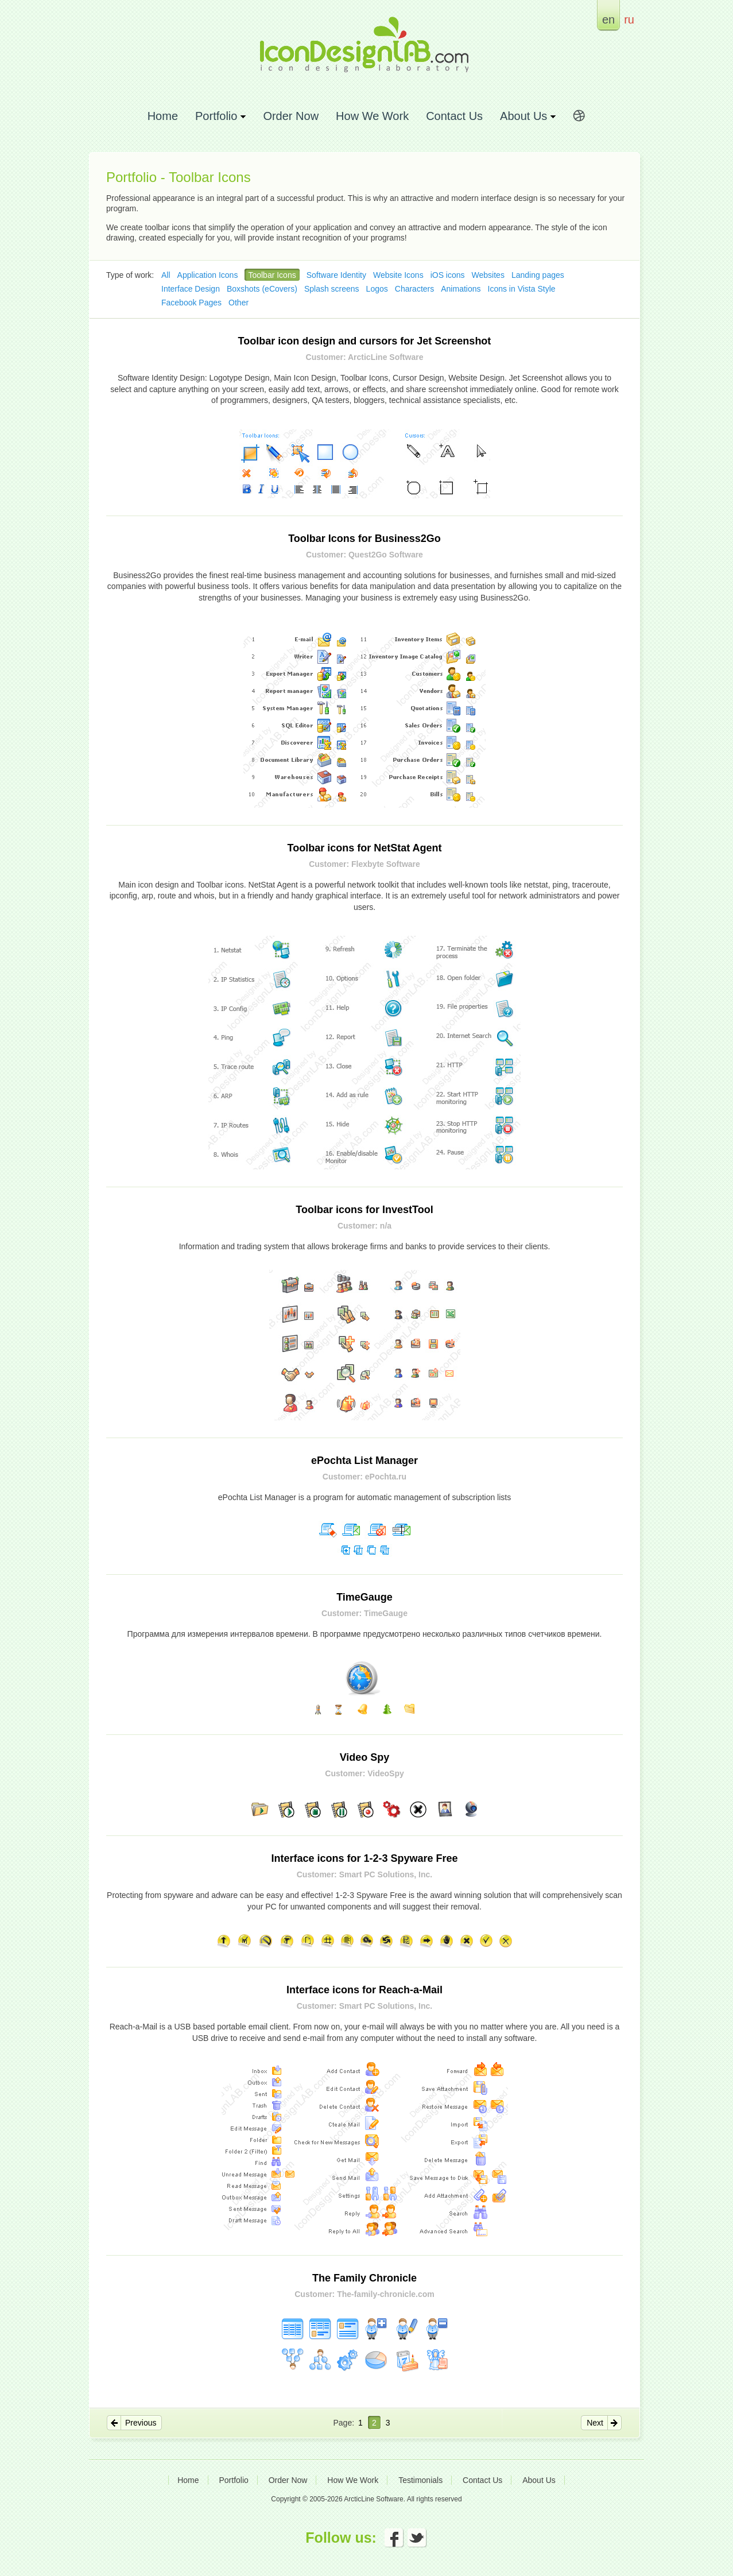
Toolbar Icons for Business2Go (364, 538)
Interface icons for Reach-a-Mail (364, 1990)
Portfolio (233, 2480)
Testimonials (420, 2480)
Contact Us (454, 116)
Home (163, 116)
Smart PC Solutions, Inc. (386, 1874)
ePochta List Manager (364, 1460)
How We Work (372, 116)
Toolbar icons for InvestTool (364, 1209)
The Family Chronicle (364, 2278)
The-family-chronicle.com (386, 2294)
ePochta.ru (385, 1476)
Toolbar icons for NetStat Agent (364, 848)
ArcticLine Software (385, 357)
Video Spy (365, 1757)
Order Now (291, 116)
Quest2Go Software (385, 554)
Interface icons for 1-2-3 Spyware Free (364, 1858)
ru (629, 19)
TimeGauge (364, 1597)
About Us (539, 2480)
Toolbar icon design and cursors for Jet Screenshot (364, 341)
